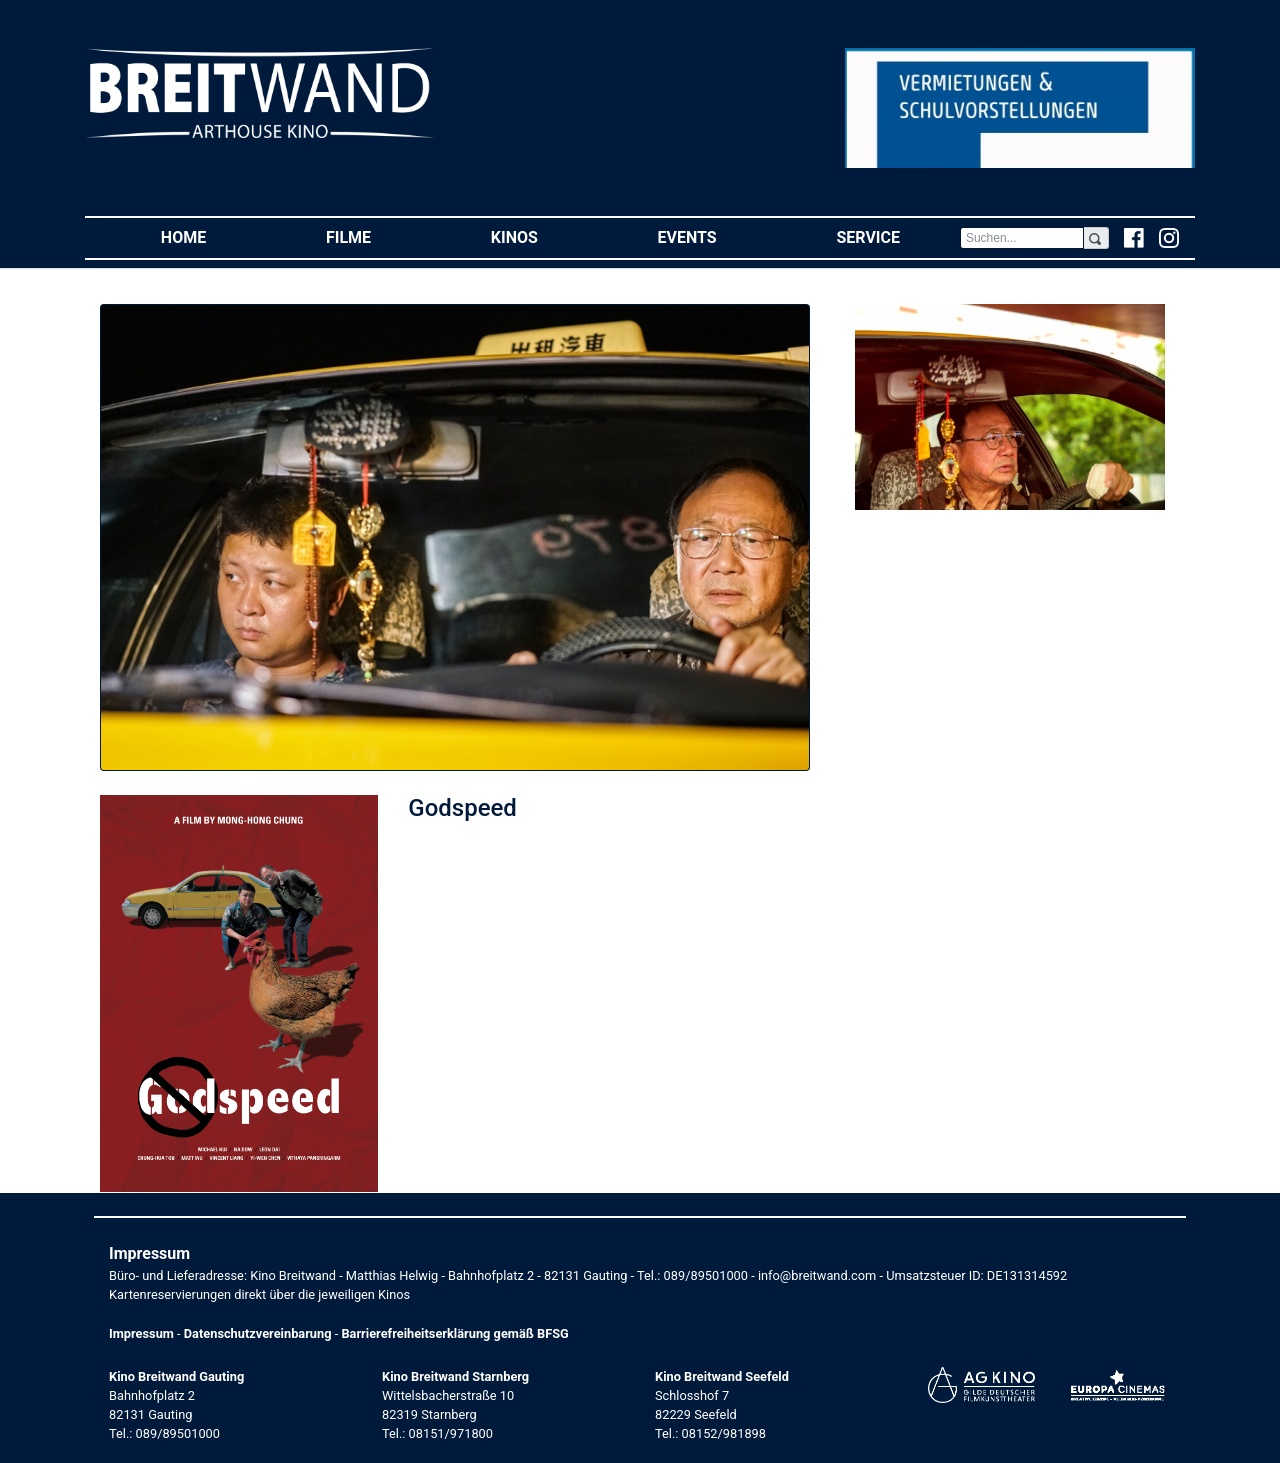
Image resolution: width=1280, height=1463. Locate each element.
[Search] (1022, 238)
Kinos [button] (544, 236)
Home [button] (213, 236)
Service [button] (897, 236)
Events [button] (717, 236)
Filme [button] (378, 236)
